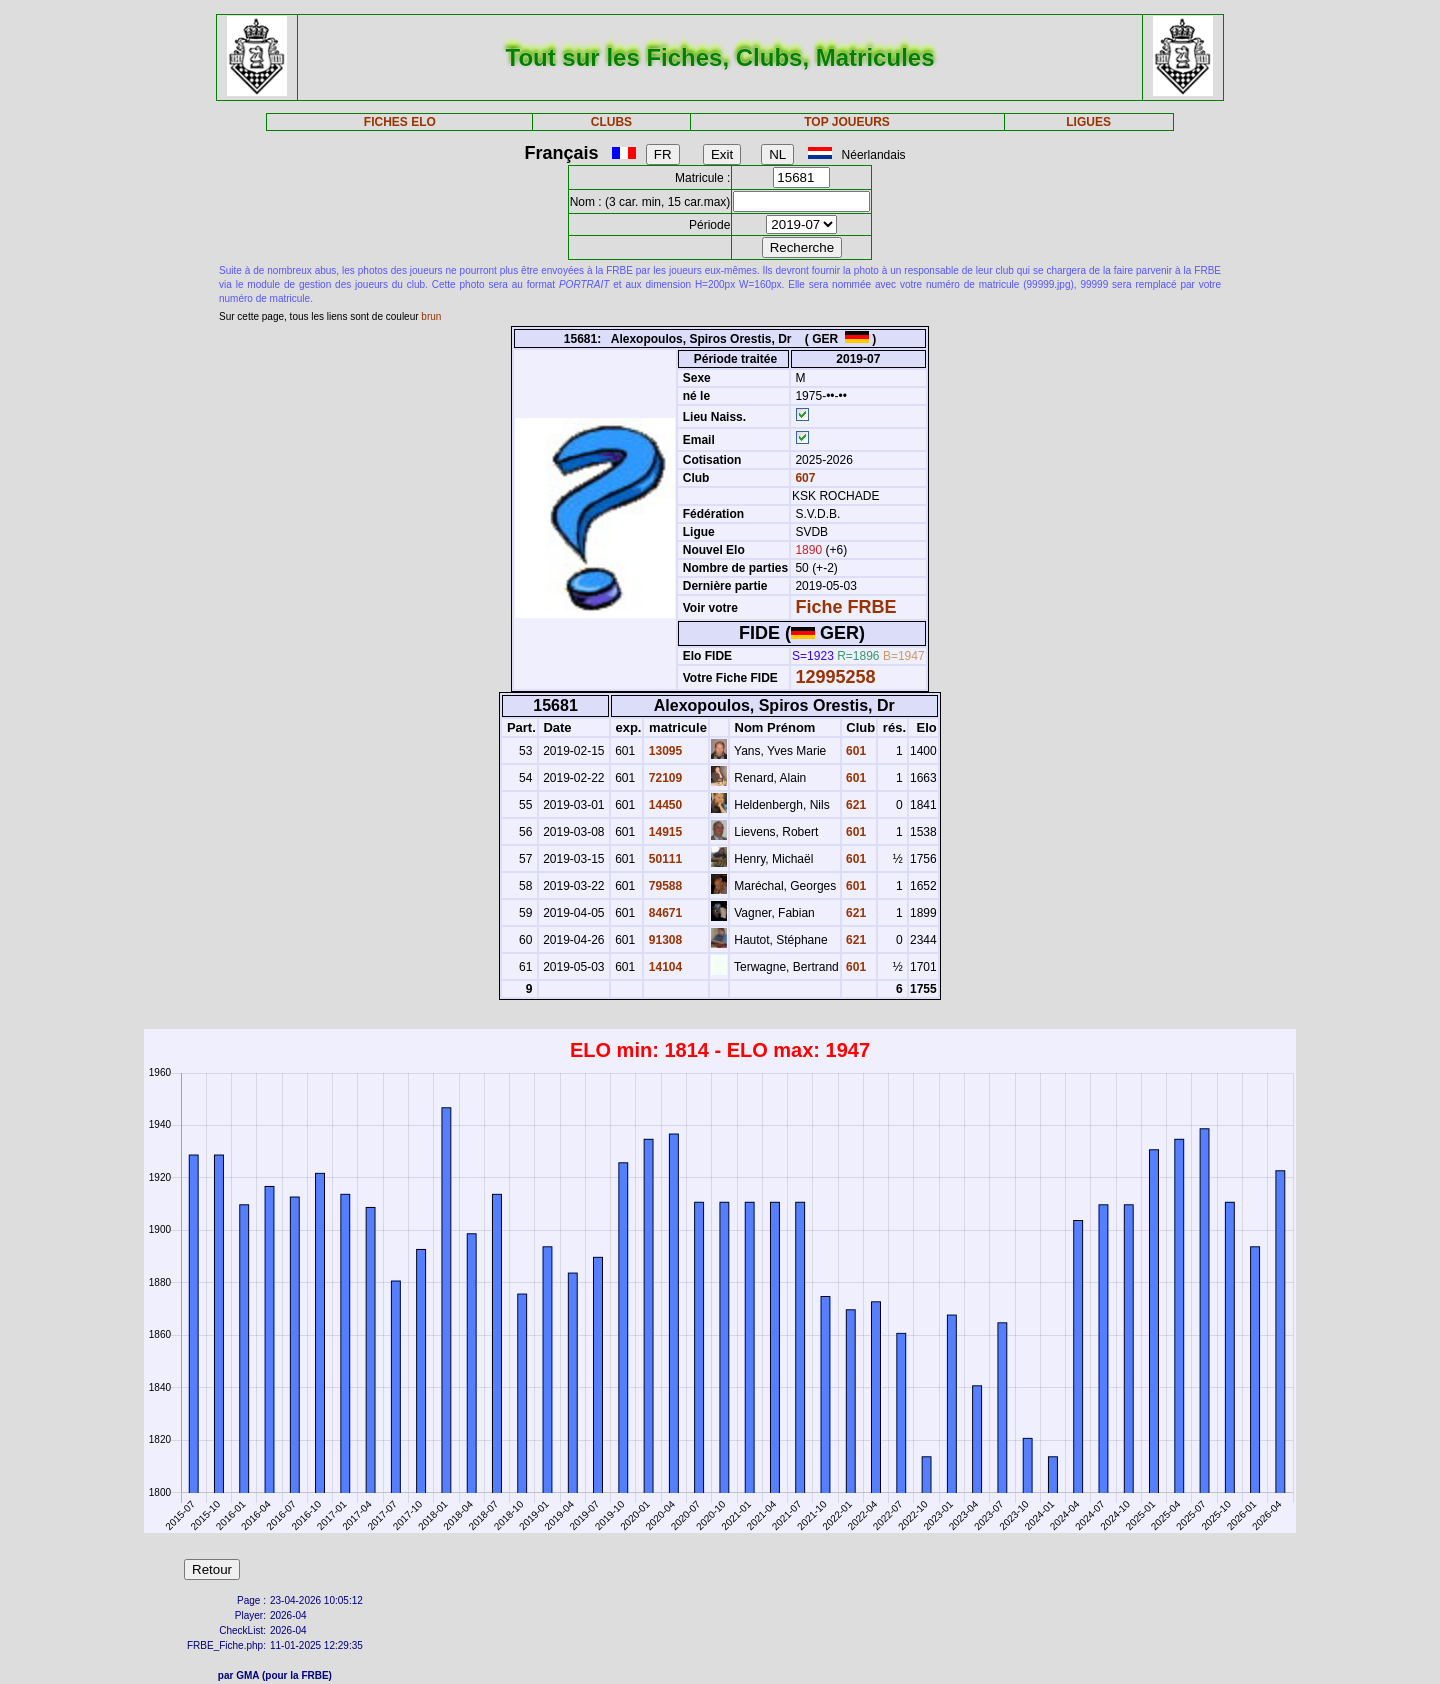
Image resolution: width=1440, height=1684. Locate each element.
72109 (663, 778)
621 (854, 805)
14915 (663, 832)
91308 (663, 940)
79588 (663, 886)
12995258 (835, 677)
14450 (663, 805)
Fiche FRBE (845, 607)
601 (854, 751)
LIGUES (1088, 122)
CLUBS (611, 122)
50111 (663, 859)
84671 (663, 913)
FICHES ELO (400, 122)
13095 (663, 751)
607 (803, 478)
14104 (663, 967)
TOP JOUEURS (847, 122)
